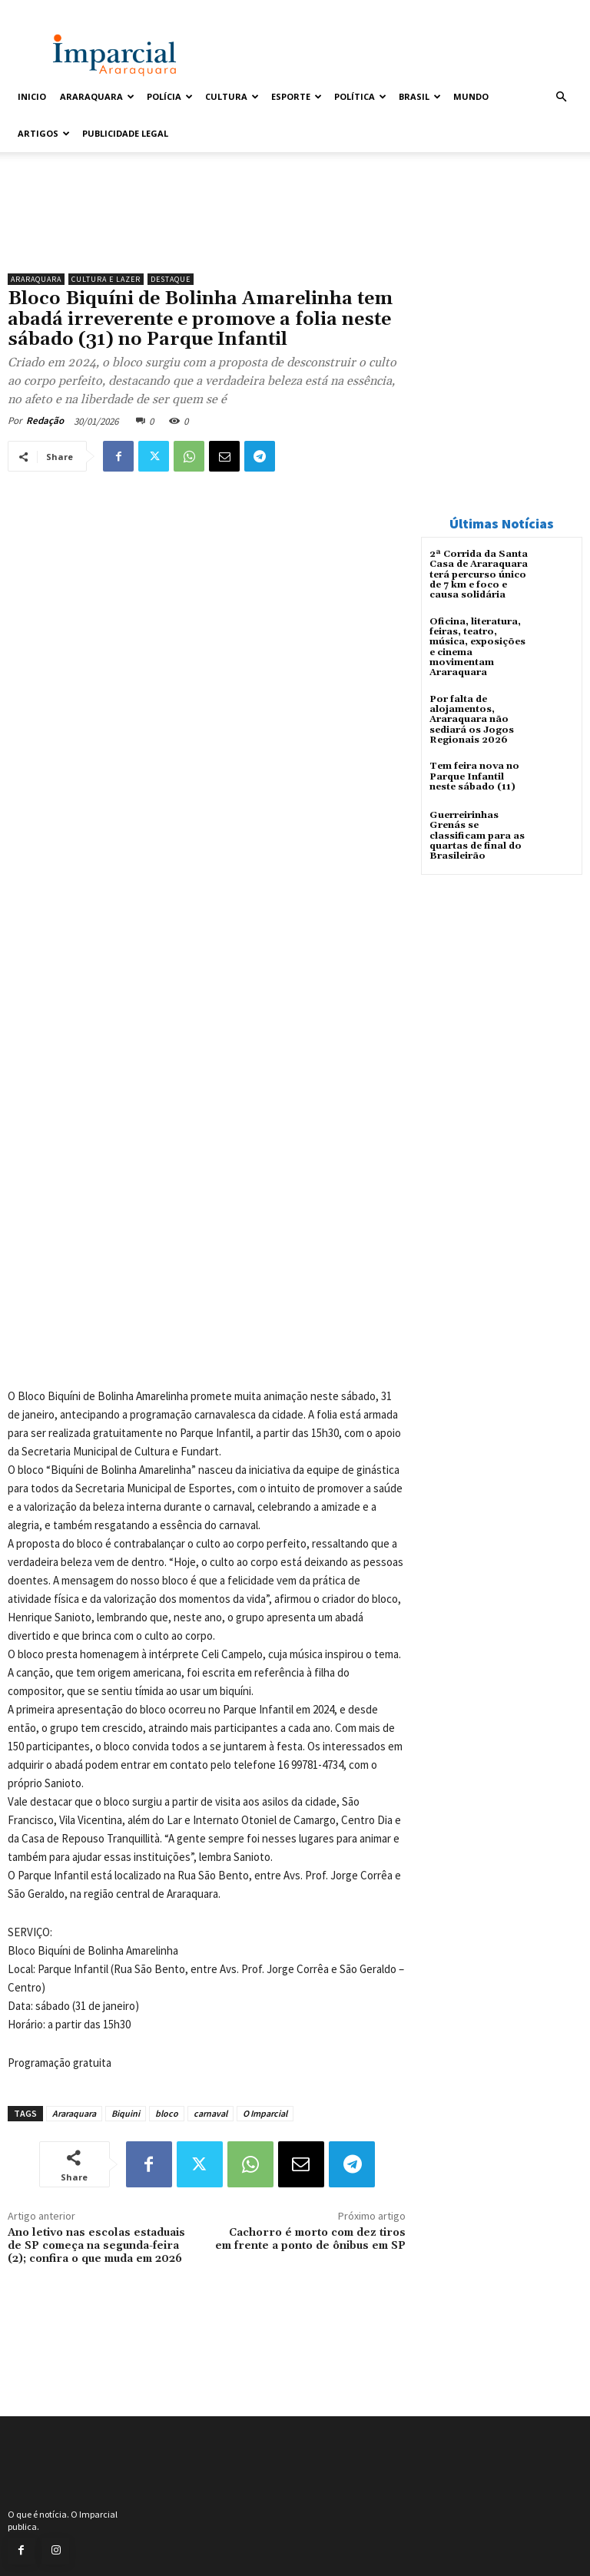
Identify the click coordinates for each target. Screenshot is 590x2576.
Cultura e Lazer (106, 279)
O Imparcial (265, 2113)
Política (360, 96)
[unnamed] (207, 226)
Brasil (420, 96)
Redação (45, 420)
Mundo (471, 96)
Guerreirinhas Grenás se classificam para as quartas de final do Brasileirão (476, 834)
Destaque (171, 279)
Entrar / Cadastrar (47, 10)
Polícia (170, 96)
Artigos (44, 133)
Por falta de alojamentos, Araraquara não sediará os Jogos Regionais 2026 (471, 718)
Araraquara (97, 96)
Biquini (125, 2113)
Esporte (296, 96)
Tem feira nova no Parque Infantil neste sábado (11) (474, 774)
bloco (166, 2113)
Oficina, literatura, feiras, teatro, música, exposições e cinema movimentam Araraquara (477, 646)
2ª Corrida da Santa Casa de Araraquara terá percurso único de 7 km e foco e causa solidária (478, 574)
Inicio (32, 96)
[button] (560, 97)
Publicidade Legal (125, 133)
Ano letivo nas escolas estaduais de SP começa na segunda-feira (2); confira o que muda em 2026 (96, 2246)
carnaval (210, 2113)
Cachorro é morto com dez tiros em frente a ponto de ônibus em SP (310, 2239)
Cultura (232, 96)
